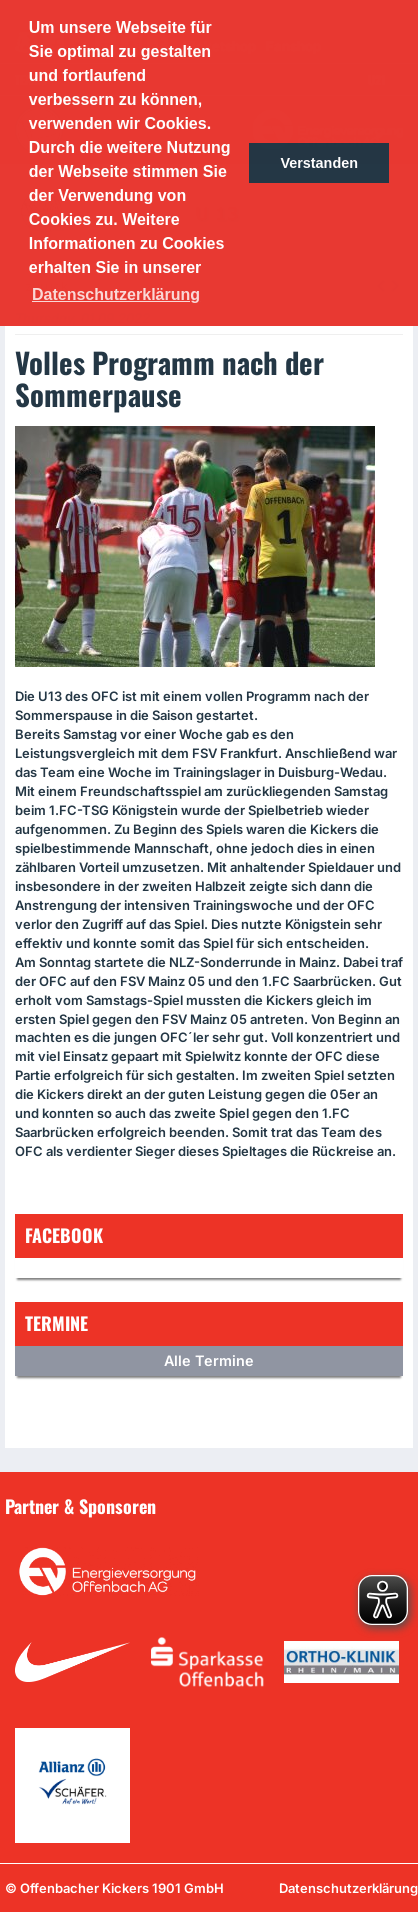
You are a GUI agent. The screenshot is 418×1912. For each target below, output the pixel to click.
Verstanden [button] (319, 163)
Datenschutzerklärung (348, 1888)
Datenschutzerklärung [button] (116, 294)
